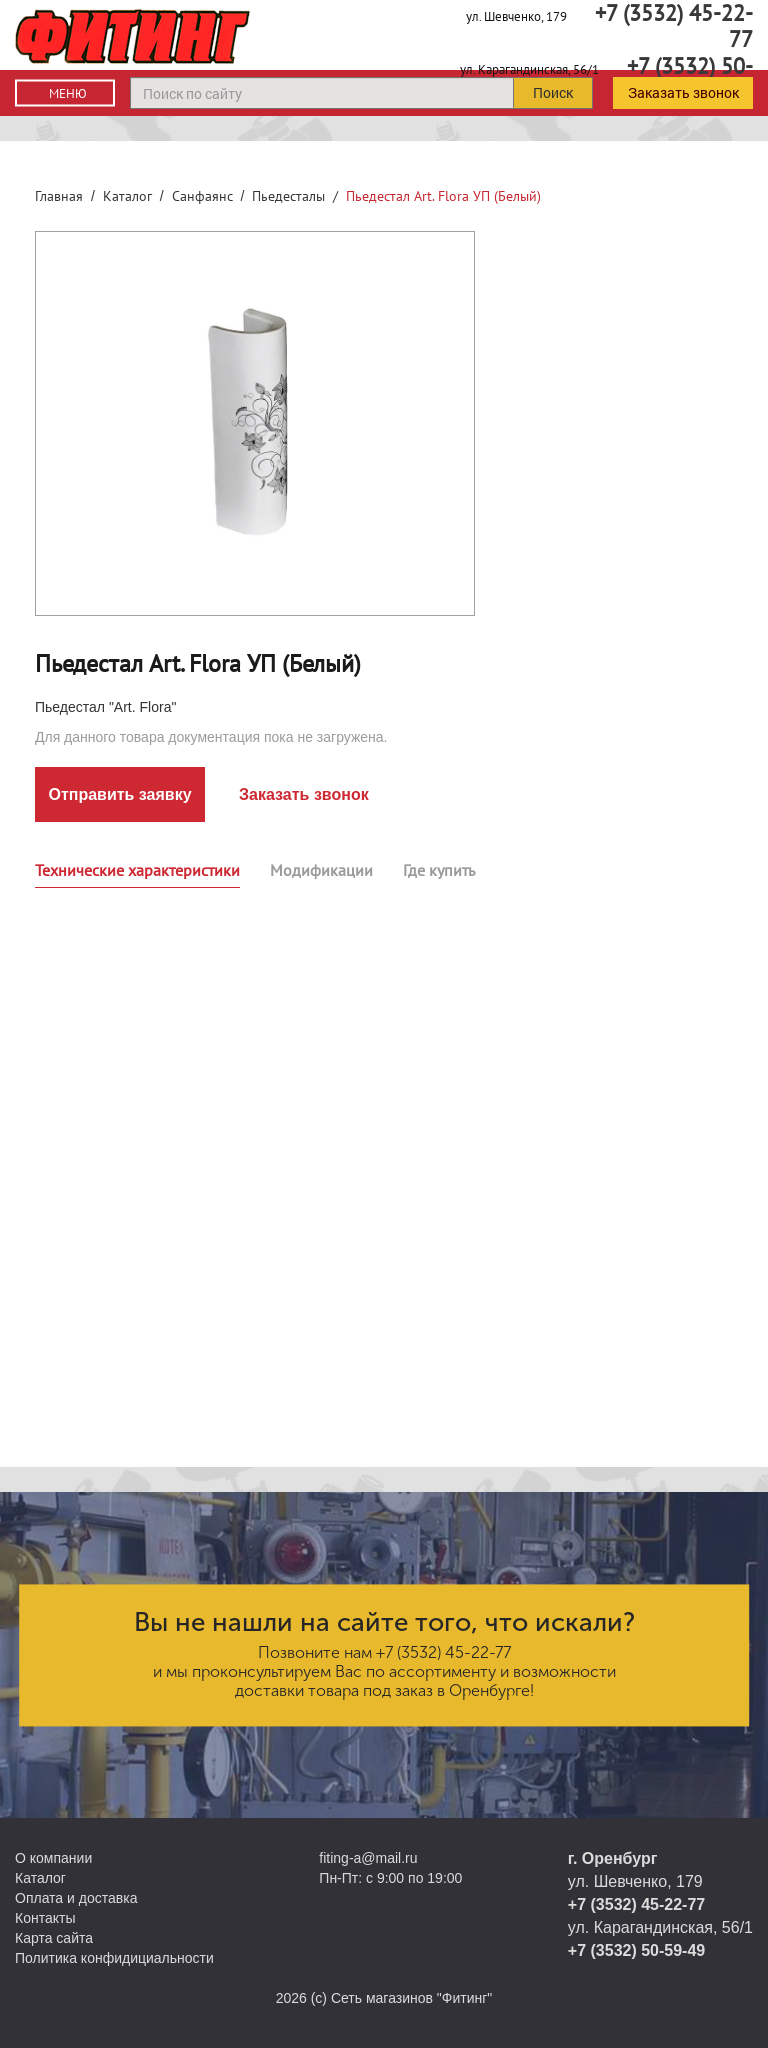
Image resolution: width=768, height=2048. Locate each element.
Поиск (553, 92)
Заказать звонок (683, 92)
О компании (53, 1858)
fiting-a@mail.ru (368, 1858)
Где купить (439, 870)
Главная (59, 196)
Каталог (127, 196)
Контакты (45, 1918)
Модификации (321, 870)
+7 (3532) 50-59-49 (636, 1950)
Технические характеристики (137, 870)
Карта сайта (54, 1938)
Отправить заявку (119, 794)
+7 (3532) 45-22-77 (443, 1652)
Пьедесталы (288, 196)
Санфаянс (202, 196)
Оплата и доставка (76, 1898)
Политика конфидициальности (114, 1958)
